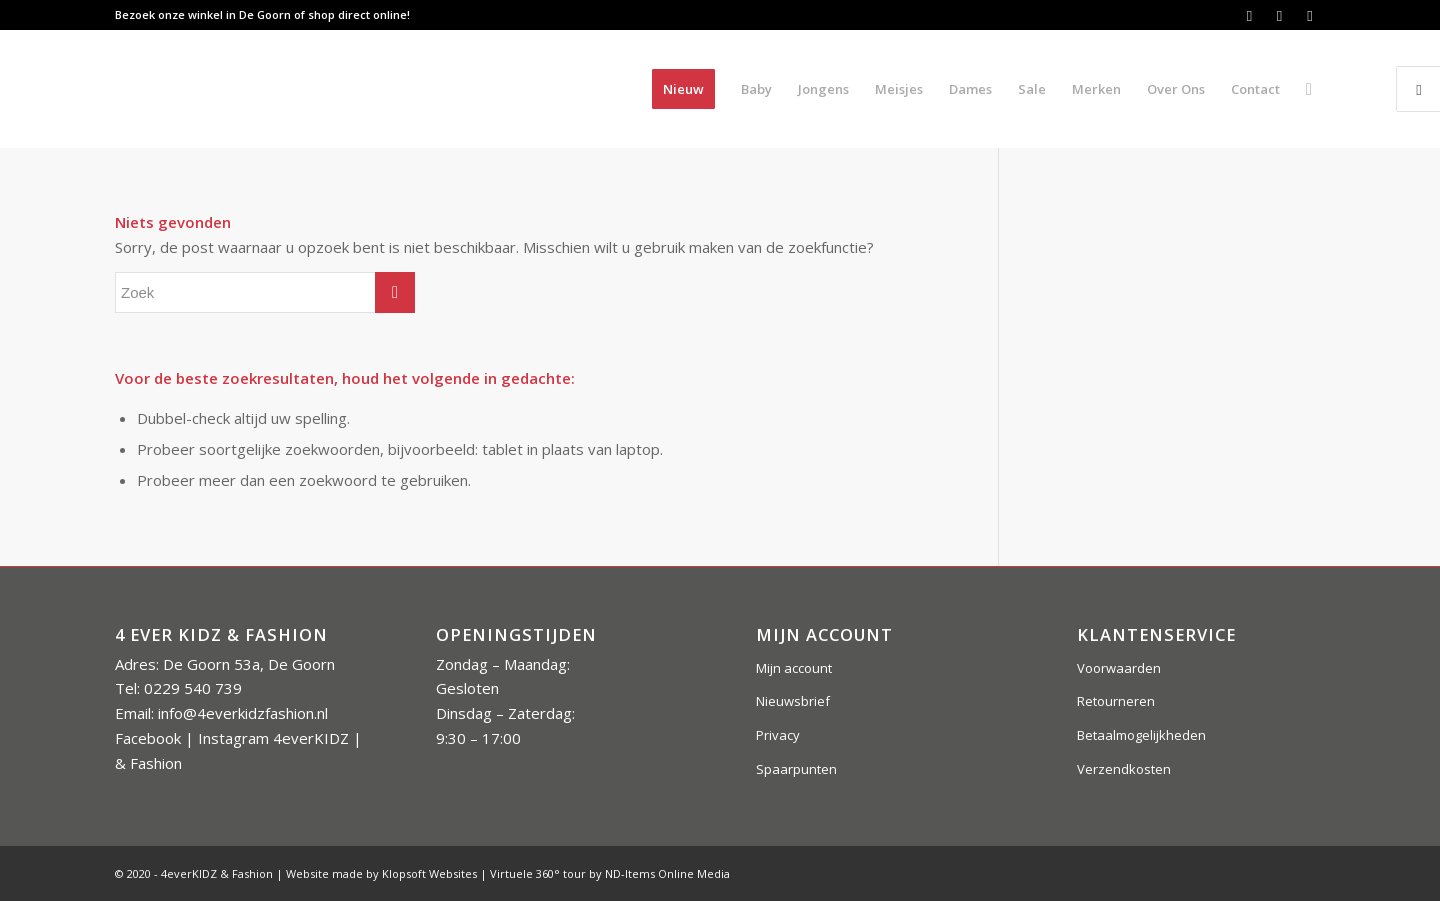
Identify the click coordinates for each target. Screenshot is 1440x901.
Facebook (148, 738)
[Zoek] (1309, 89)
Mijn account (794, 668)
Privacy (778, 735)
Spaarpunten (796, 769)
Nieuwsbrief (793, 701)
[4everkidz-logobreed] (314, 89)
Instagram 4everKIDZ (273, 738)
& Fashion (148, 763)
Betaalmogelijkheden (1141, 735)
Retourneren (1116, 701)
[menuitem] (683, 89)
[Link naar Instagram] (1279, 15)
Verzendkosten (1124, 769)
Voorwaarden (1119, 668)
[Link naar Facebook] (1249, 15)
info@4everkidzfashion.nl (243, 713)
